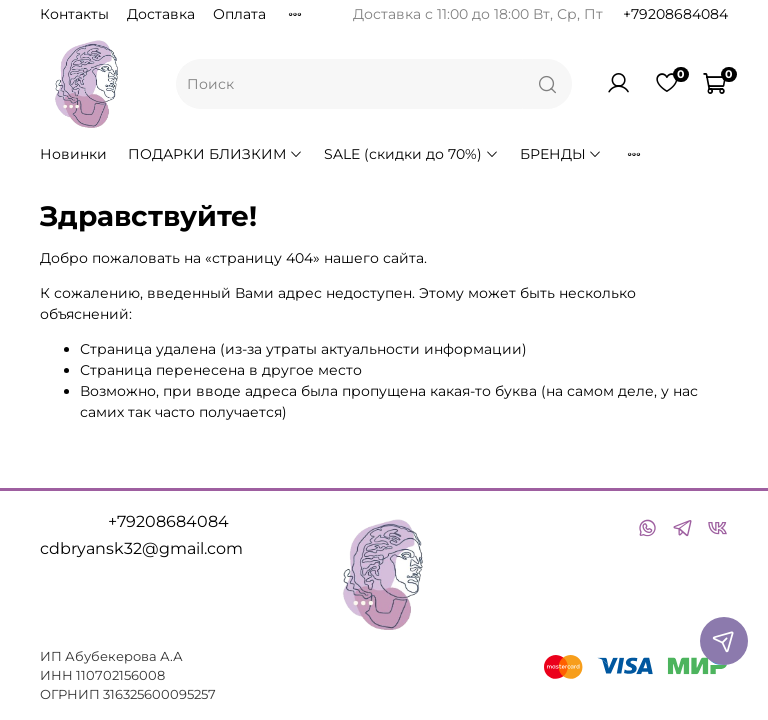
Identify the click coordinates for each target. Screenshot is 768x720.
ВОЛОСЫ (666, 154)
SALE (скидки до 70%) (411, 154)
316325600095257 (159, 694)
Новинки (73, 154)
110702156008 (120, 675)
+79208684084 (675, 14)
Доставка (161, 14)
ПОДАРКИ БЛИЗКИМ (215, 154)
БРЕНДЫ (561, 154)
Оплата (239, 14)
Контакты (74, 14)
